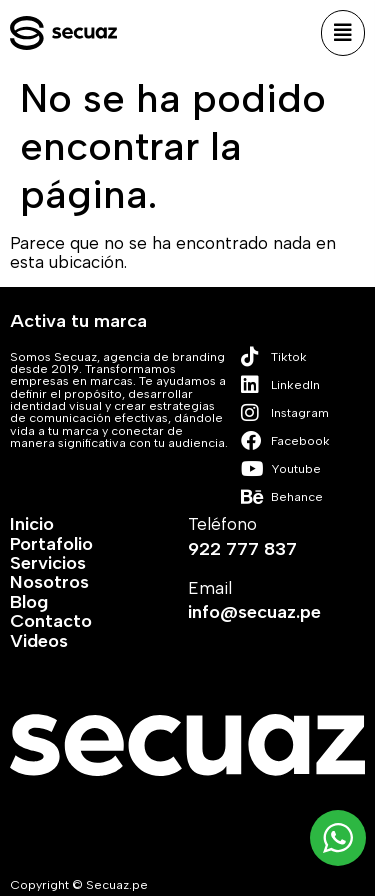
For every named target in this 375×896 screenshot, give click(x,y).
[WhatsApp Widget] (338, 838)
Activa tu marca (78, 321)
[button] (343, 33)
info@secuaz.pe (254, 612)
